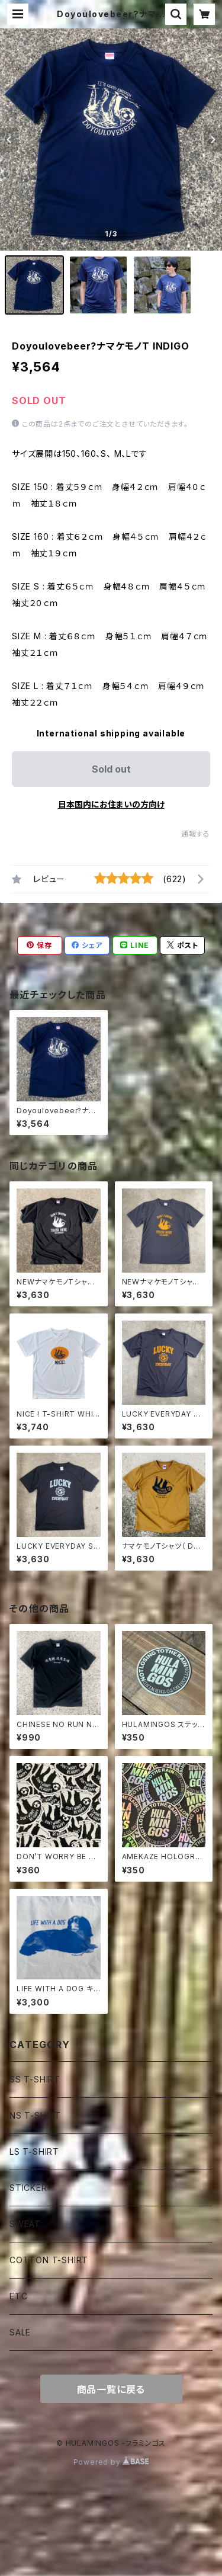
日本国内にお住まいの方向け (111, 804)
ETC (18, 2296)
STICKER (28, 2188)
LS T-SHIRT (34, 2151)
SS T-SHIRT (34, 2079)
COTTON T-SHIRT (48, 2260)
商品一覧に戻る (111, 2389)
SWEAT (25, 2224)
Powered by (111, 2462)
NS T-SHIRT (35, 2115)
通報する (195, 833)
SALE (20, 2332)
